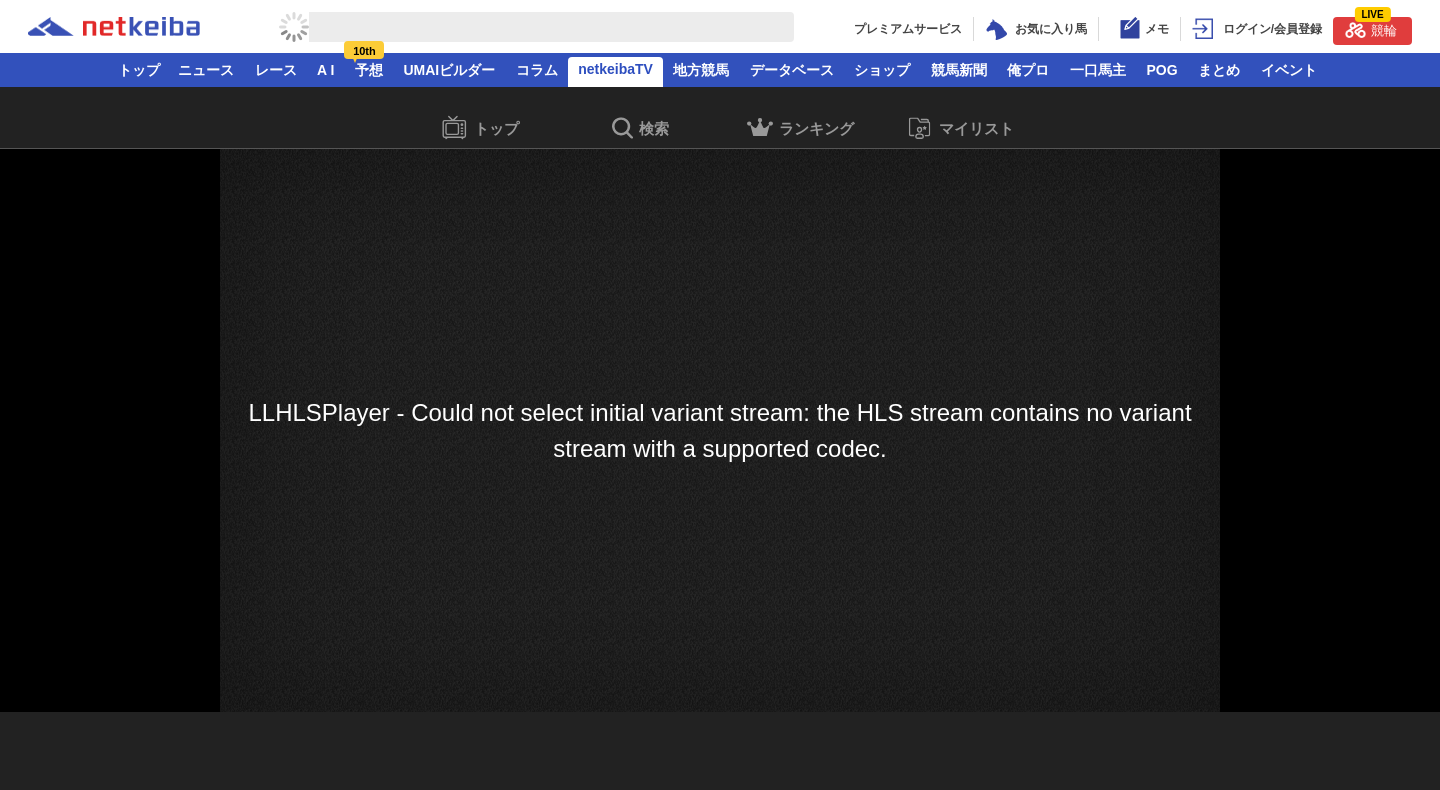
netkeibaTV (615, 69)
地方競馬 (701, 70)
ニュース (206, 70)
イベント (1289, 70)
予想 (369, 70)
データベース (792, 70)
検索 (640, 129)
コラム (537, 70)
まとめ (1219, 70)
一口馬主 (1098, 70)
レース (276, 70)
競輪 (1371, 27)
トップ (139, 70)
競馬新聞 (959, 70)
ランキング (800, 130)
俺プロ (1028, 70)
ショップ (882, 70)
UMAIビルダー (449, 70)
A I (325, 70)
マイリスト (960, 128)
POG (1161, 70)
